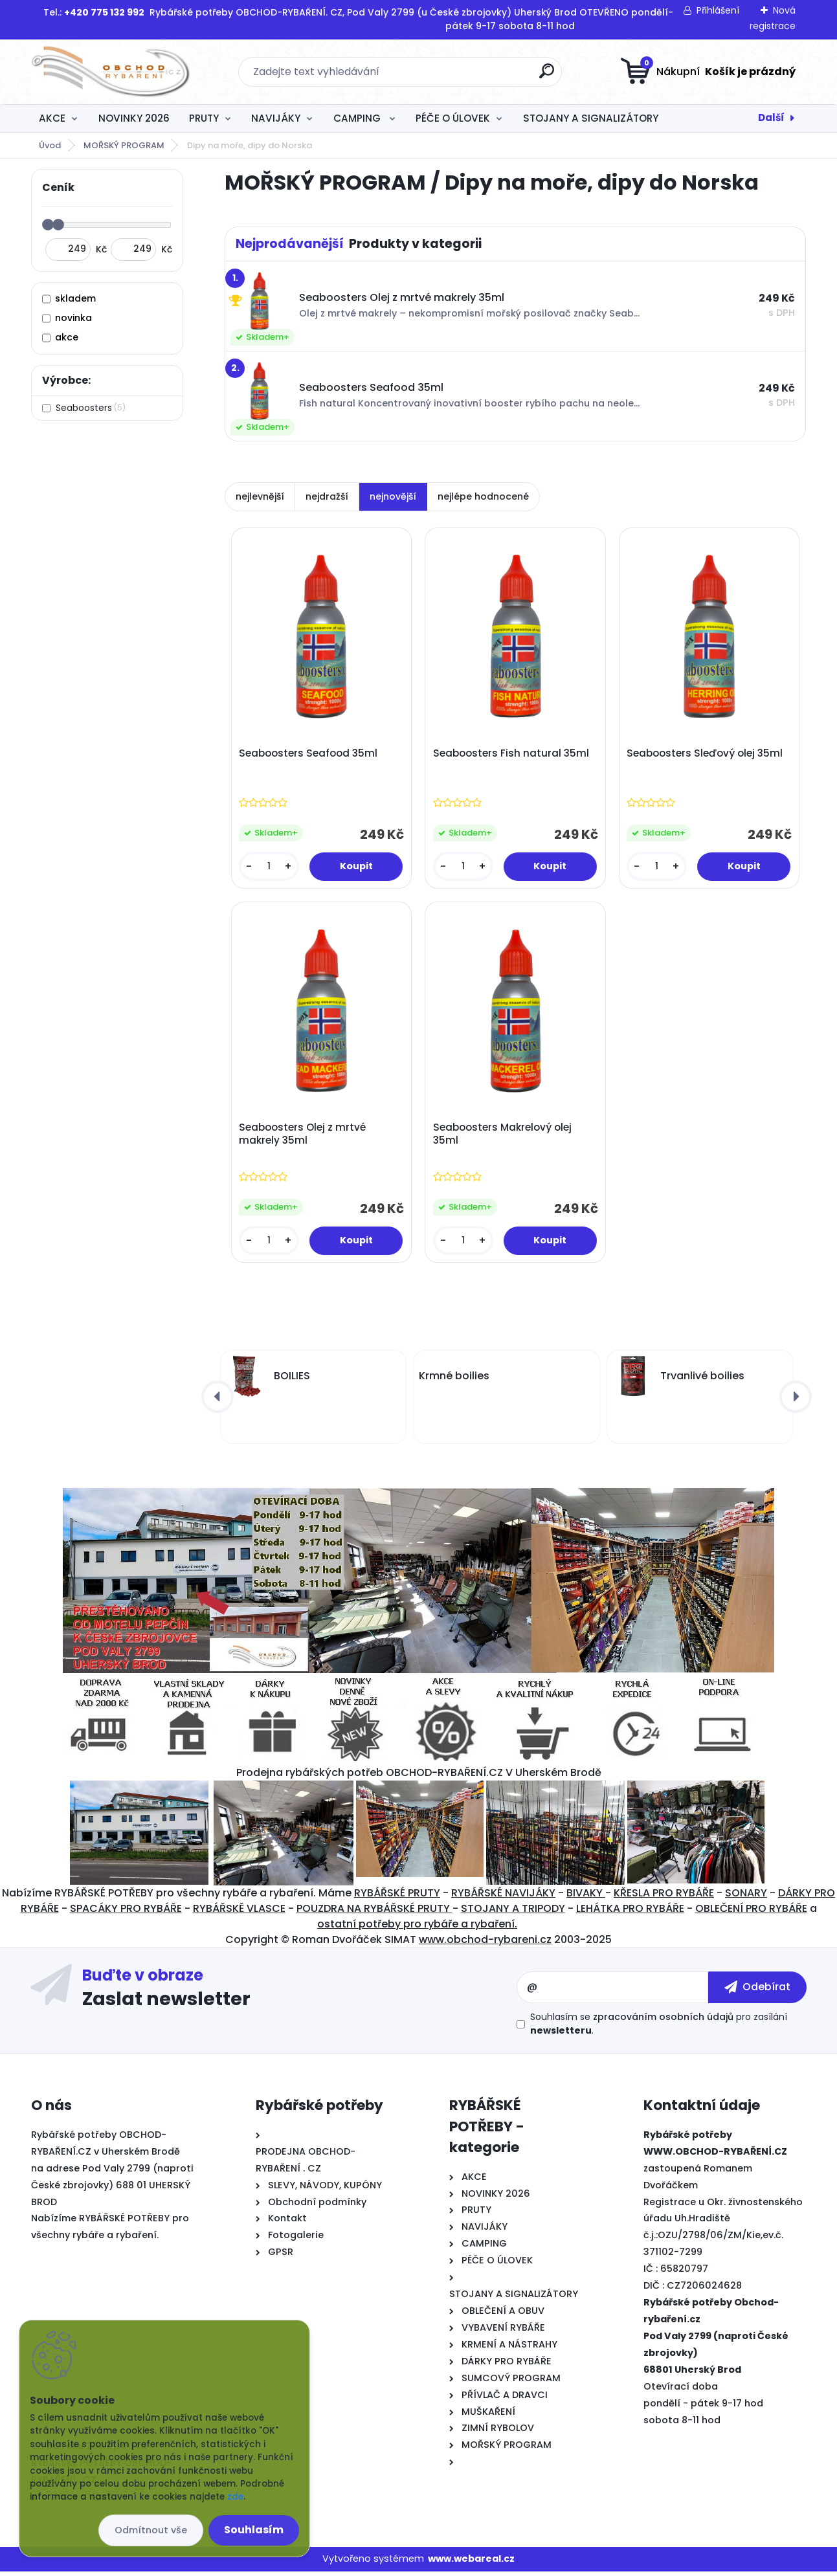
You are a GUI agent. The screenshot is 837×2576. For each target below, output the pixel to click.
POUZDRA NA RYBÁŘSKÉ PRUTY (374, 1912)
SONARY (746, 1897)
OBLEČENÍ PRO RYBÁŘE (751, 1912)
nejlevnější (260, 496)
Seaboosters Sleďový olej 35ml (706, 754)
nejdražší (327, 496)
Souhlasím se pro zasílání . (658, 2028)
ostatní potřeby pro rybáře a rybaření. (417, 1928)
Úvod (50, 145)
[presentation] (217, 1401)
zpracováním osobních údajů (663, 2021)
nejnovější (393, 496)
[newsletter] (757, 1991)
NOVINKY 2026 (134, 118)
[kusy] (270, 867)
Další (771, 117)
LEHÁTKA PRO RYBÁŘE (630, 1912)
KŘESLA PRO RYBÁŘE (664, 1897)
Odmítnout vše (151, 2530)
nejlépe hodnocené (483, 496)
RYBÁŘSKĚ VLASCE (239, 1912)
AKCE (52, 118)
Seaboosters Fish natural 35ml (512, 754)
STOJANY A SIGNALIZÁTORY (590, 118)
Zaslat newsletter (166, 2002)
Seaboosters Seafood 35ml (309, 754)
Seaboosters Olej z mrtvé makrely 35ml (303, 1137)
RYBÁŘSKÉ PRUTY (397, 1897)
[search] (546, 76)
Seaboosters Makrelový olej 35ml (503, 1137)
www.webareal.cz (471, 2563)
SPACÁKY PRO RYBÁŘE (126, 1912)
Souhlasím (254, 2529)
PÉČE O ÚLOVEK (453, 118)
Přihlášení (718, 10)
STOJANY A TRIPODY (513, 1912)
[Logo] (110, 71)
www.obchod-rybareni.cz (485, 1944)
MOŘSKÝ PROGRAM (124, 145)
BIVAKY (585, 1897)
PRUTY (204, 118)
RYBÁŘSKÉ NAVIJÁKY (503, 1897)
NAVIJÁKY (275, 118)
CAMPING (358, 118)
